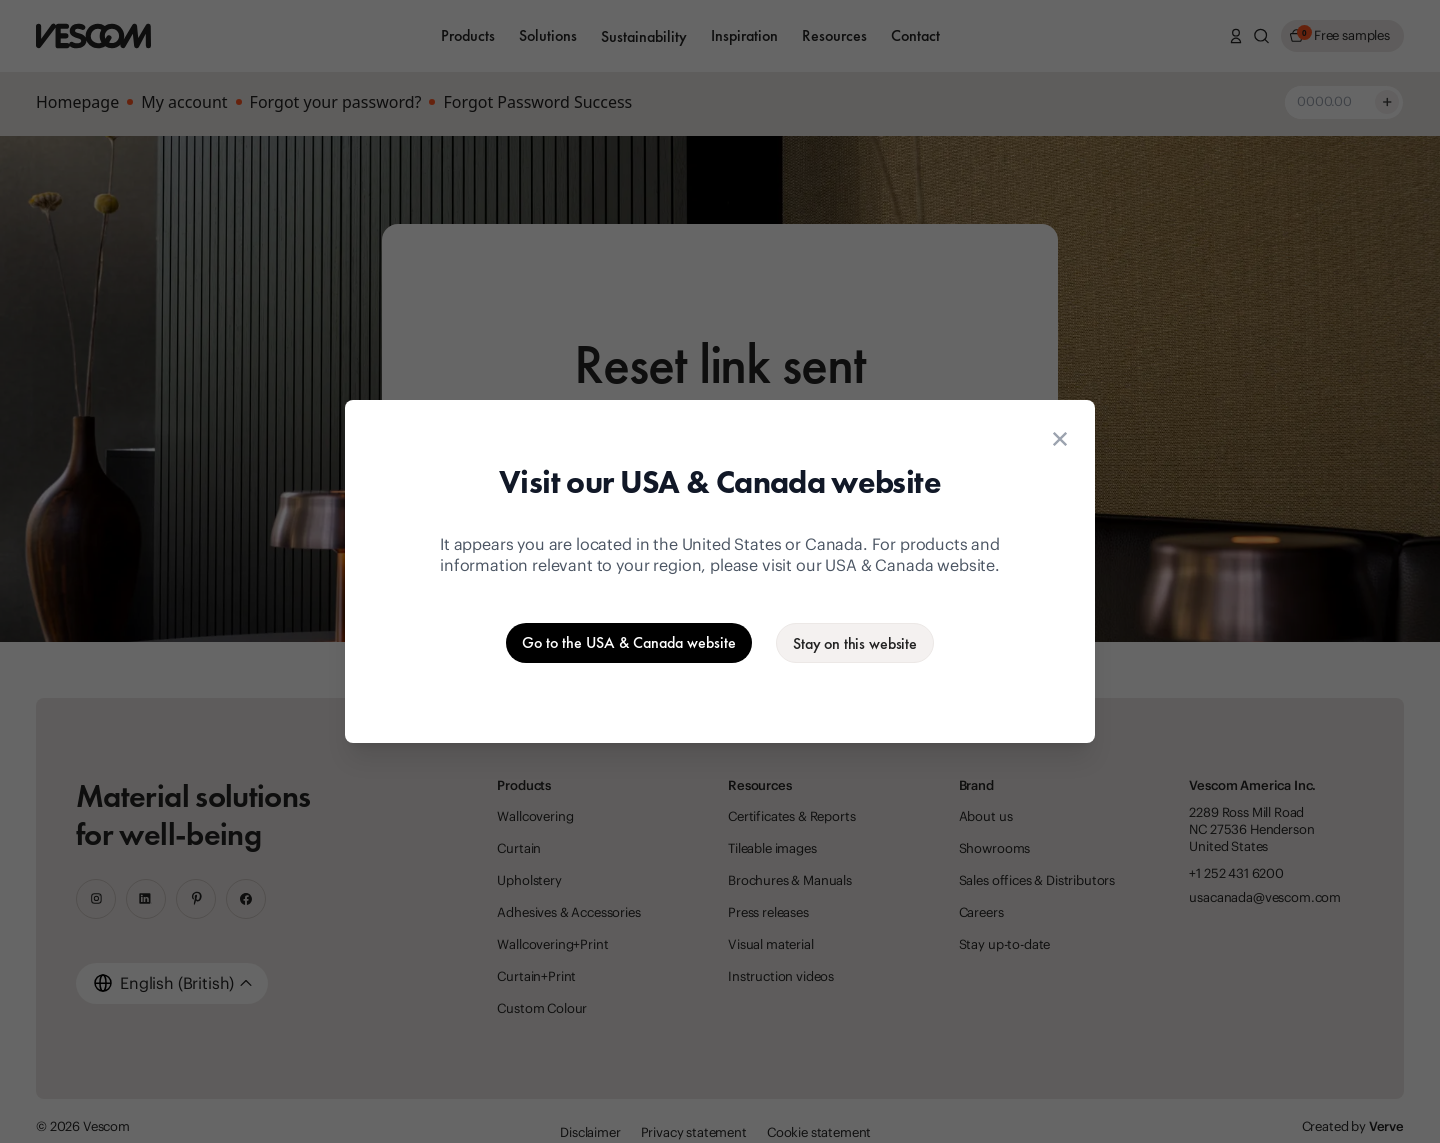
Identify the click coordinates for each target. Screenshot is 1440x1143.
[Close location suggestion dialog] (1060, 439)
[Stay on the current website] (855, 643)
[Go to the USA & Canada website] (629, 643)
